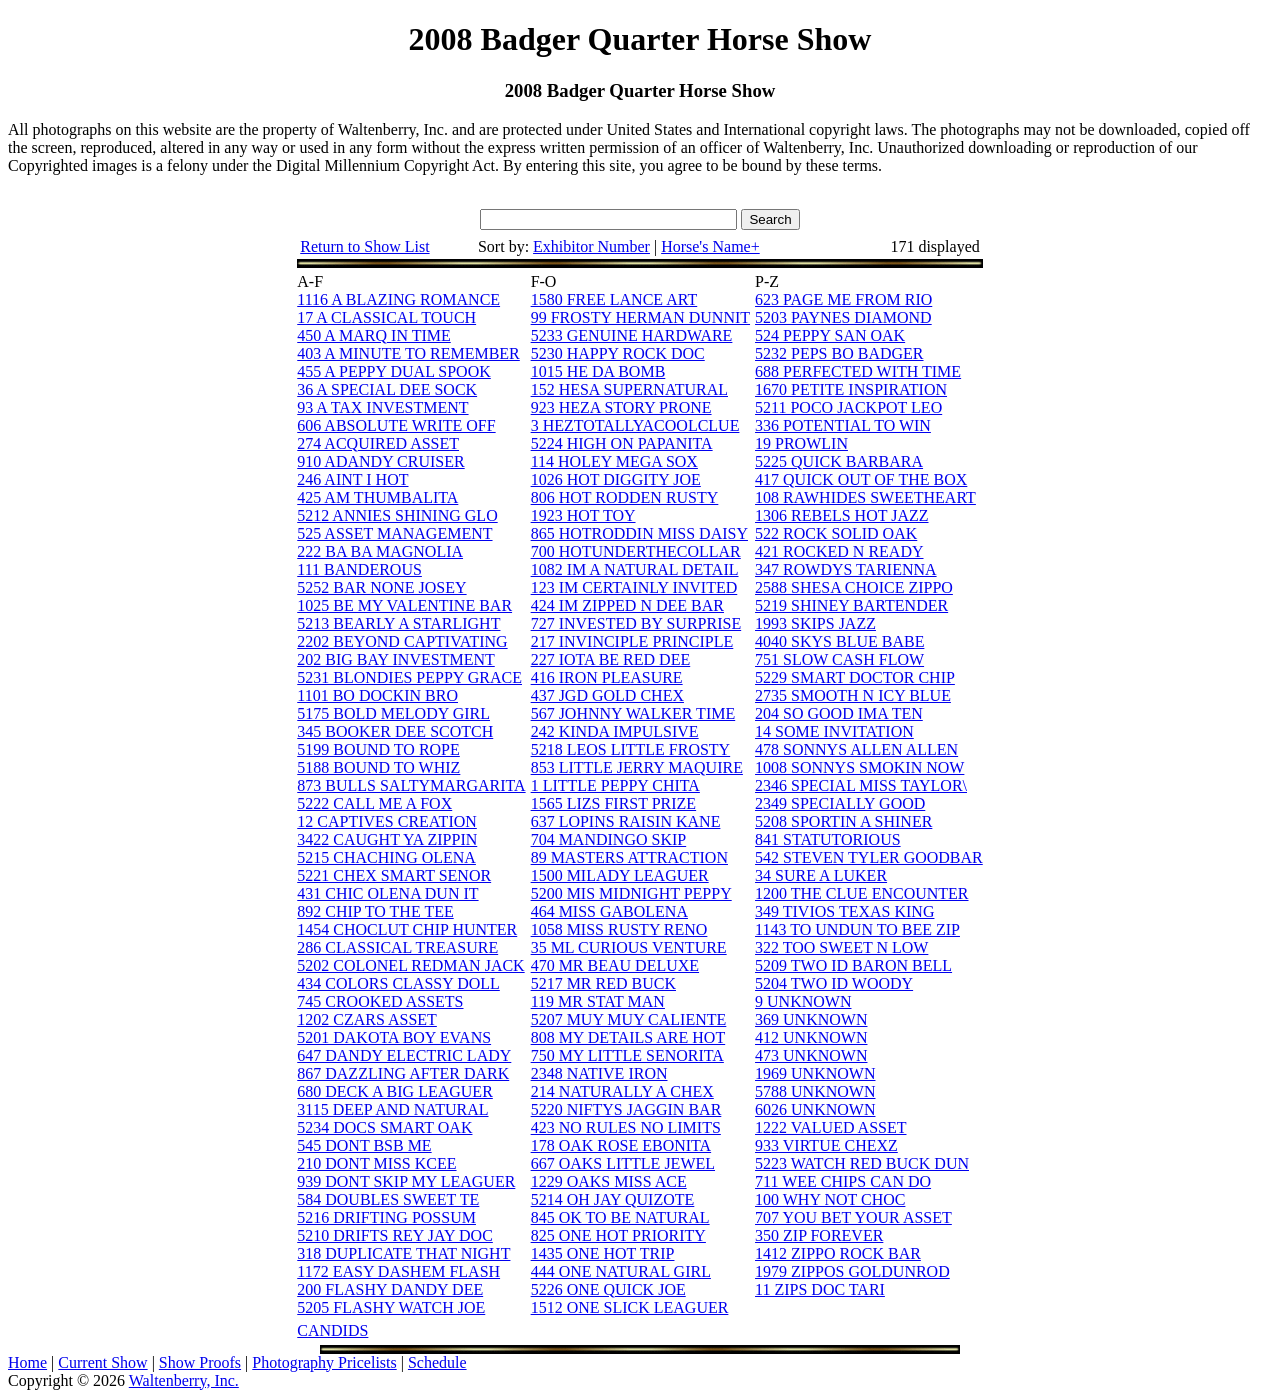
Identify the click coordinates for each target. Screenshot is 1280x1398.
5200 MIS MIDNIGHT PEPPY (631, 893)
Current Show (102, 1362)
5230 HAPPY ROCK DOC (618, 353)
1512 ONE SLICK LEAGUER (630, 1307)
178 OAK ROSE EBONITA (621, 1145)
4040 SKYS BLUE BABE (839, 641)
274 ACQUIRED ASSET (378, 443)
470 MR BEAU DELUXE (615, 965)
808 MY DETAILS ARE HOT (628, 1037)
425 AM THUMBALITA (377, 497)
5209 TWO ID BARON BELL (853, 965)
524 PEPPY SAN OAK (830, 335)
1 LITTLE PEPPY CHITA (615, 785)
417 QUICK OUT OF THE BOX (861, 479)
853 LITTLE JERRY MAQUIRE (637, 767)
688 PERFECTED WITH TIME (858, 371)
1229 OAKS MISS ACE (609, 1181)
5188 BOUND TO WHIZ (378, 767)
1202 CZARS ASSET (367, 1019)
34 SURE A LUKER (821, 875)
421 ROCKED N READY (839, 551)
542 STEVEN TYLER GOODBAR (869, 857)
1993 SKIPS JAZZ (815, 623)
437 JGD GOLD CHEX (607, 695)
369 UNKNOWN (811, 1019)
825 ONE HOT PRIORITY (618, 1235)
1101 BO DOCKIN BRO (377, 695)
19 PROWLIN (801, 443)
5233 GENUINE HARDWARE (632, 335)
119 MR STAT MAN (598, 1001)
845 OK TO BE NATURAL (620, 1217)
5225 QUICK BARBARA (839, 461)
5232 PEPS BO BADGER (839, 353)
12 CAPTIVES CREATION (387, 821)
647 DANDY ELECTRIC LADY (404, 1055)
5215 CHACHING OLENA (386, 857)
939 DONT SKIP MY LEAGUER (406, 1181)
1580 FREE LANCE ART (614, 299)
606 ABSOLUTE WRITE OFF (396, 425)
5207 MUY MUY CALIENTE (629, 1019)
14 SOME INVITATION (834, 731)
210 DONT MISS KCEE (376, 1163)
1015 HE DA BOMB (598, 371)
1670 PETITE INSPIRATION (851, 389)
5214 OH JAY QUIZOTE (613, 1199)
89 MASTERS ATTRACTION (629, 857)
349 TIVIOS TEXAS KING (844, 911)
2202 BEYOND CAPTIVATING (402, 641)
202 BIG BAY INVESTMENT (395, 659)
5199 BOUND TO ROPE (378, 749)
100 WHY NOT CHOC (830, 1199)
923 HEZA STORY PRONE (621, 407)
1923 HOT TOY (583, 515)
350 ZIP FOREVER (819, 1235)
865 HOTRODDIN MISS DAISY (639, 533)
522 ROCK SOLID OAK (836, 533)
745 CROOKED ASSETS (380, 1001)
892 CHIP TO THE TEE (375, 911)
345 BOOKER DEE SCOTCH (395, 731)
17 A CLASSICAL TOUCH (386, 317)
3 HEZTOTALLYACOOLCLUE (635, 425)
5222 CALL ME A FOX (374, 803)
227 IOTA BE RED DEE (611, 659)
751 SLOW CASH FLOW (839, 659)
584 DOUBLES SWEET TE (388, 1199)
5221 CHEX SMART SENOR (394, 875)
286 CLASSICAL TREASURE (397, 947)
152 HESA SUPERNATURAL (629, 389)
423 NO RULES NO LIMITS (626, 1127)
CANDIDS (332, 1330)
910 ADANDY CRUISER (380, 461)
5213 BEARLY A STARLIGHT (398, 623)
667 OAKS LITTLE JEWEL (623, 1163)
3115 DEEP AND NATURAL (392, 1109)
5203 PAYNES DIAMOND (843, 317)
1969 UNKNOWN (815, 1073)
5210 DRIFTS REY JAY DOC (395, 1235)
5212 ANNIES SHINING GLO (397, 515)
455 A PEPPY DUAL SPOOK (394, 371)
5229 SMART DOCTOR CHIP (855, 677)
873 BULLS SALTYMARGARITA (411, 785)
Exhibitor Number (591, 246)
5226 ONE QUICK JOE (608, 1289)
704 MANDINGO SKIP (609, 839)
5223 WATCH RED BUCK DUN (862, 1163)
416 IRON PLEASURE (607, 677)
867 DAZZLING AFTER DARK (403, 1073)
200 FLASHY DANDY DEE (390, 1289)
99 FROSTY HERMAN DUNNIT (640, 317)
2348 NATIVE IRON (599, 1073)
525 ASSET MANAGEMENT (394, 533)
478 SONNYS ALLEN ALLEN (856, 749)
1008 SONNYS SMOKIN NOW (859, 767)
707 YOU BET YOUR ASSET (853, 1217)
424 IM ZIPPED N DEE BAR (627, 605)
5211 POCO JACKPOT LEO (848, 407)
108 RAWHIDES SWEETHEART (865, 497)
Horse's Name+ (710, 246)
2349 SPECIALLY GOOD (840, 803)
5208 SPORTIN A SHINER (843, 821)
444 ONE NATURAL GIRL (621, 1271)
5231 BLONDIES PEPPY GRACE (409, 677)
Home (27, 1362)
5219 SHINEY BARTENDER (851, 605)
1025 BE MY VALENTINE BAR (404, 605)
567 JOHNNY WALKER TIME (633, 713)
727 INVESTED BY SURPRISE (636, 623)
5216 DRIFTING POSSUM (386, 1217)
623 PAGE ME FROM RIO (843, 299)
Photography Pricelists (324, 1362)
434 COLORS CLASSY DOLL (398, 983)
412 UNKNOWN (811, 1037)
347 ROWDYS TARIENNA (846, 569)
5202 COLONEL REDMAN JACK (410, 965)
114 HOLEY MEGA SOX (614, 461)
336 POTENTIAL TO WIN (843, 425)
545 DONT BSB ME (364, 1145)
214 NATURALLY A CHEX (622, 1091)
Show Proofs (200, 1362)
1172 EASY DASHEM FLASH (398, 1271)
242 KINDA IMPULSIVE (615, 731)
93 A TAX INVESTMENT (382, 407)
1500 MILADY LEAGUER (620, 875)
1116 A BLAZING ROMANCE (398, 299)
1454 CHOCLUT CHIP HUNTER (407, 929)
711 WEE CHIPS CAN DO (843, 1181)
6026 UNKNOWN (815, 1109)
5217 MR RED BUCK (603, 983)
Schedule (437, 1362)
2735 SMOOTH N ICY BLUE (853, 695)
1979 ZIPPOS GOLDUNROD (852, 1271)
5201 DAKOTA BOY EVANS (394, 1037)
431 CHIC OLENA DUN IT (387, 893)
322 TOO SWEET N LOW (841, 947)
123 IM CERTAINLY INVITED (634, 587)
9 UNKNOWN (803, 1001)
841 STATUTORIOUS (828, 839)
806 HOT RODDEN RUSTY (625, 497)
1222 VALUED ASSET (830, 1127)
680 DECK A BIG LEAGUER (395, 1091)
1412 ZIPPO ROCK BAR (838, 1253)
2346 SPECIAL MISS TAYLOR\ (861, 785)
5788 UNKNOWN (815, 1091)
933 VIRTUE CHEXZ (826, 1145)
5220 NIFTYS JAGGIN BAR (626, 1109)
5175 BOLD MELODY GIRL (393, 713)
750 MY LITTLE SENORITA (627, 1055)
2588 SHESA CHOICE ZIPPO (854, 587)
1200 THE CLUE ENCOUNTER (861, 893)
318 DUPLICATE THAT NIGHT (403, 1253)
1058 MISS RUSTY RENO (619, 929)
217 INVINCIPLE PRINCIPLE (632, 641)
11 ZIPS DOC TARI (820, 1289)
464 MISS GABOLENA (609, 911)
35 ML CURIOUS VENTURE (629, 947)
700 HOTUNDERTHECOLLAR (636, 551)
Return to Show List (364, 246)
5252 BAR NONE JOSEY (381, 587)
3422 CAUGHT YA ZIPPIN (387, 839)
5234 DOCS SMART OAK (384, 1127)
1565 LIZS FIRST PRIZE (614, 803)
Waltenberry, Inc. (184, 1380)
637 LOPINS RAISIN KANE (626, 821)
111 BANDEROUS (359, 569)
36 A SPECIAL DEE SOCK (387, 389)
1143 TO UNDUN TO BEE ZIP (857, 929)
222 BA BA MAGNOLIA (380, 551)
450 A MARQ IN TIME (374, 335)
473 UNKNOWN (811, 1055)
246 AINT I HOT (352, 479)
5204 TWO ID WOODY (834, 983)
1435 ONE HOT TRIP (603, 1253)
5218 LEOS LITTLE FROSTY (631, 749)
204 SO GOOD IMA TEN (839, 713)
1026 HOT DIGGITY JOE (616, 479)
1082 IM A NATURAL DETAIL (635, 569)
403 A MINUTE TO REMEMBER (408, 353)
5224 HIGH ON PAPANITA (622, 443)
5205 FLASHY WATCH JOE (391, 1307)
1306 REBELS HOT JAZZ (841, 515)
